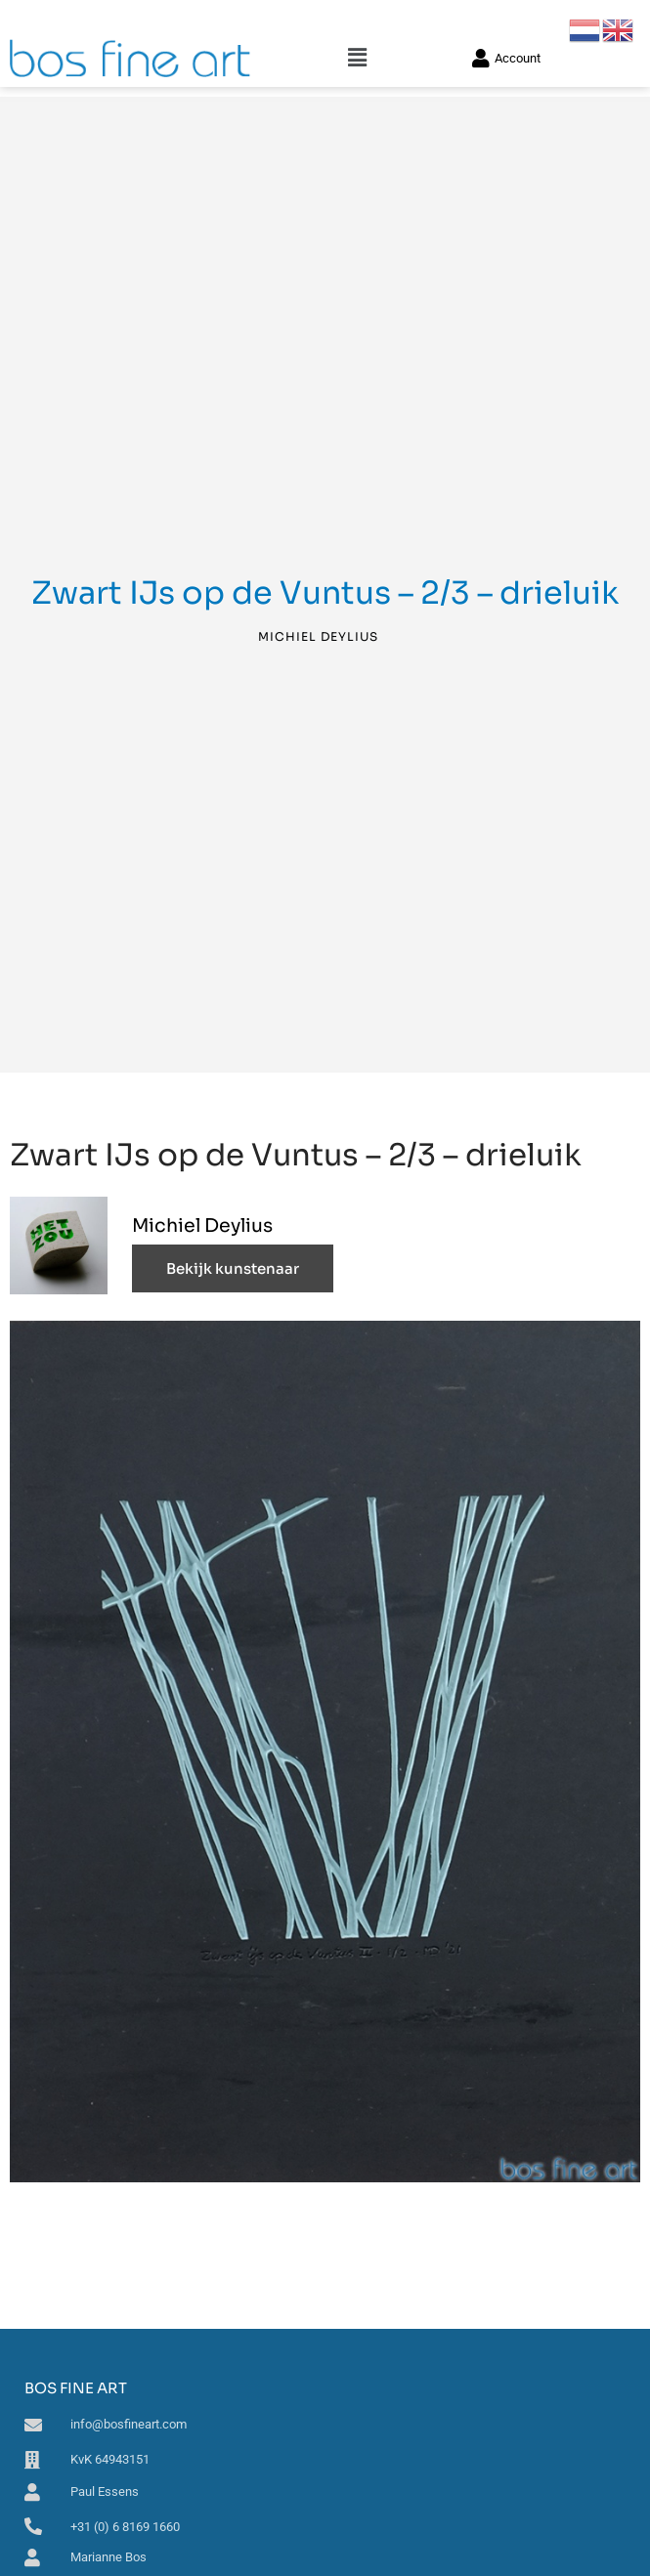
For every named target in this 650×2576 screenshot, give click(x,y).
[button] (358, 58)
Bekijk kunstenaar (232, 1268)
